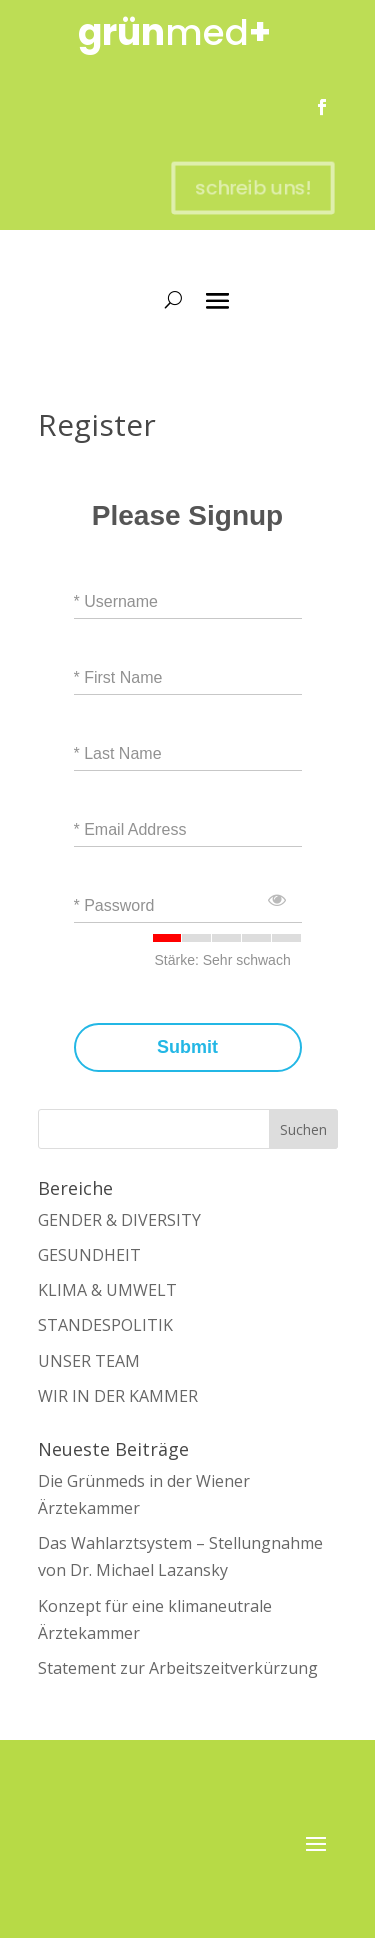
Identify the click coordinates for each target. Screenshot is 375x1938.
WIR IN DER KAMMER (118, 1396)
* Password (114, 905)
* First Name (118, 677)
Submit (187, 1047)
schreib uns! (248, 188)
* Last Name (118, 753)
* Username (116, 601)
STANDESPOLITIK (105, 1325)
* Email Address (130, 829)
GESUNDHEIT (89, 1255)
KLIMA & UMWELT (107, 1290)
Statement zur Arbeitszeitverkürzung (178, 1668)
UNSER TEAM (89, 1361)
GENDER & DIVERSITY (119, 1220)
